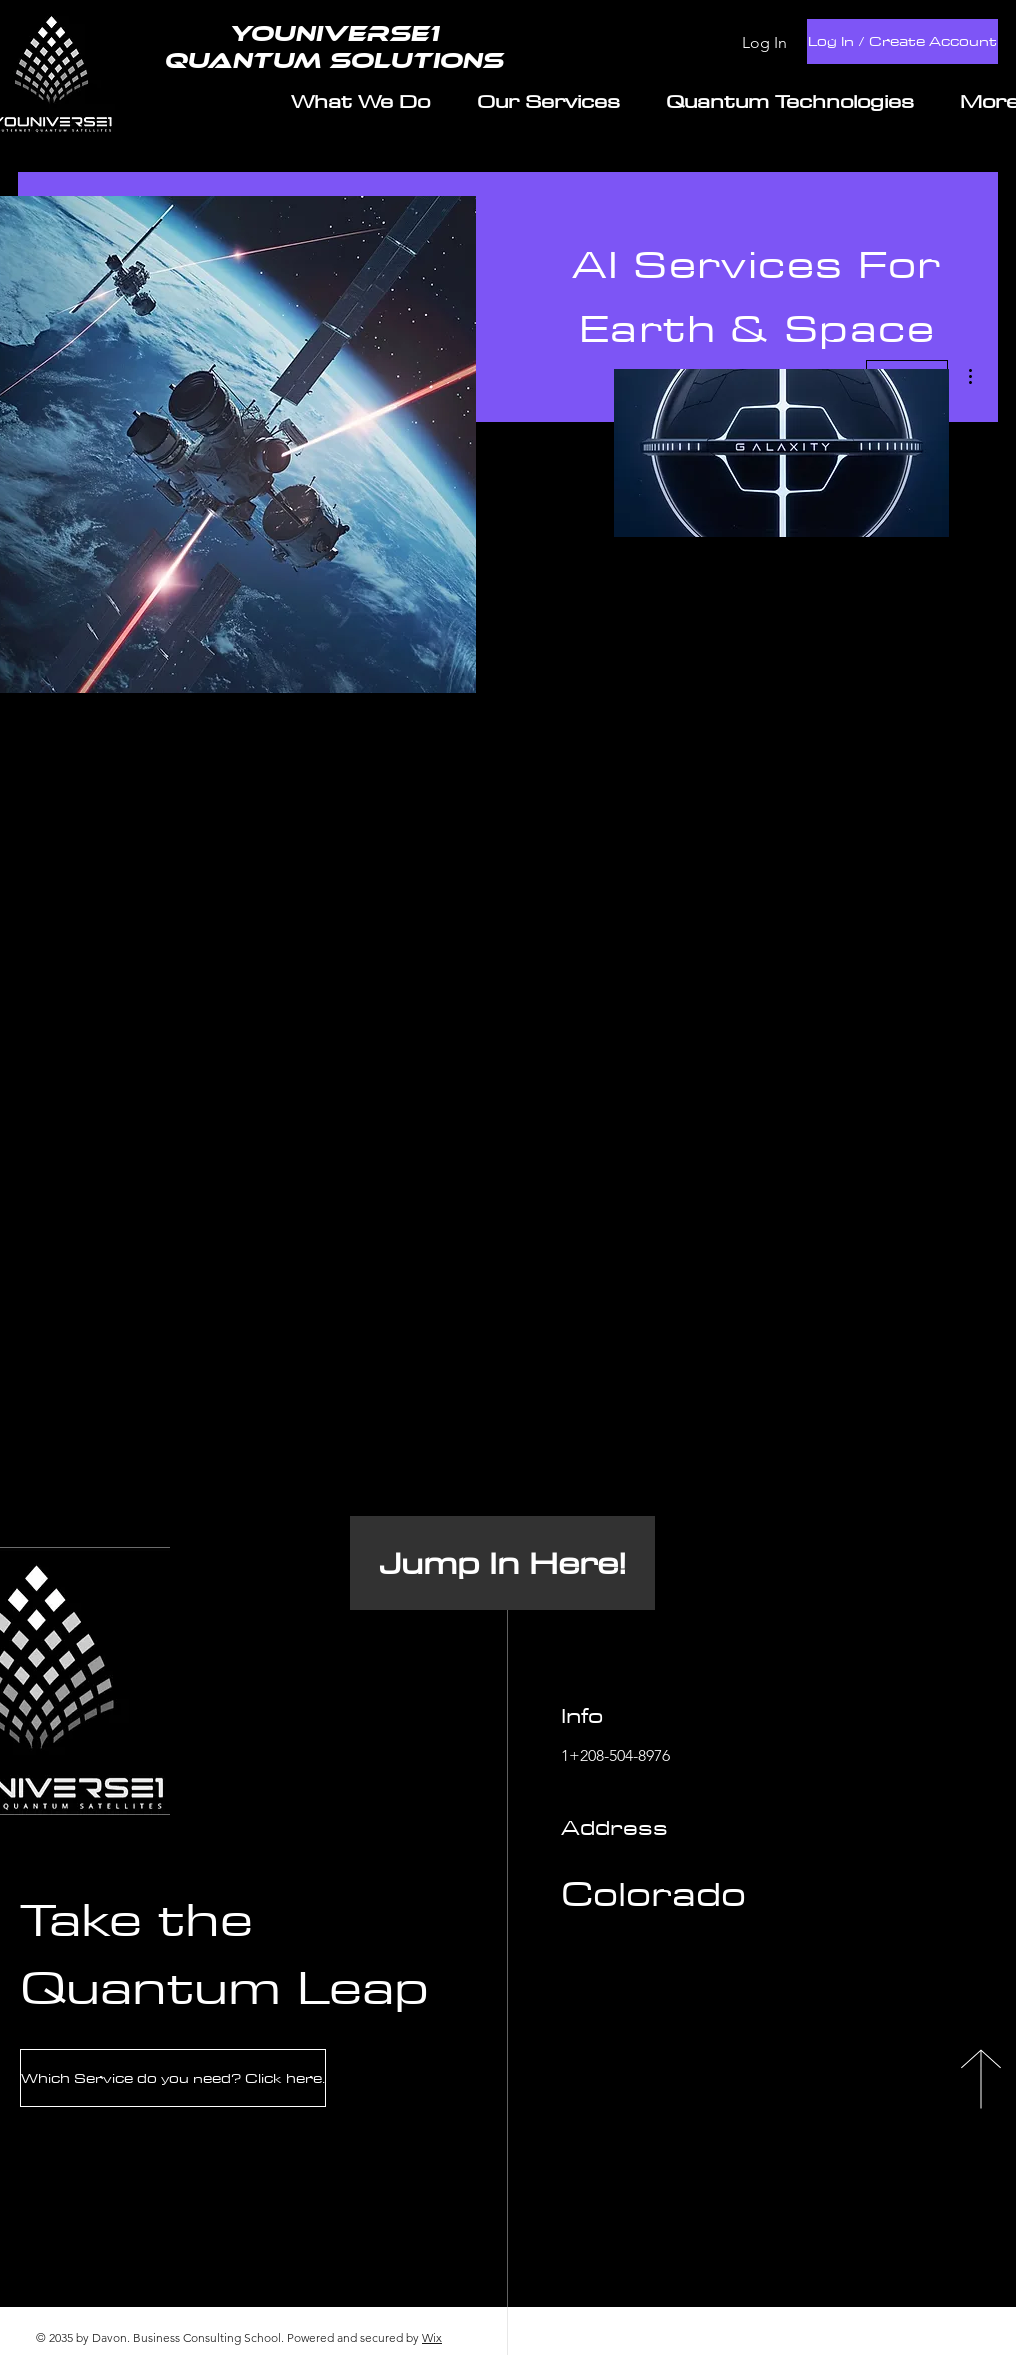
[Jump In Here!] (502, 1563)
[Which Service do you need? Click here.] (173, 2078)
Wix (432, 2337)
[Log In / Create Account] (902, 41)
